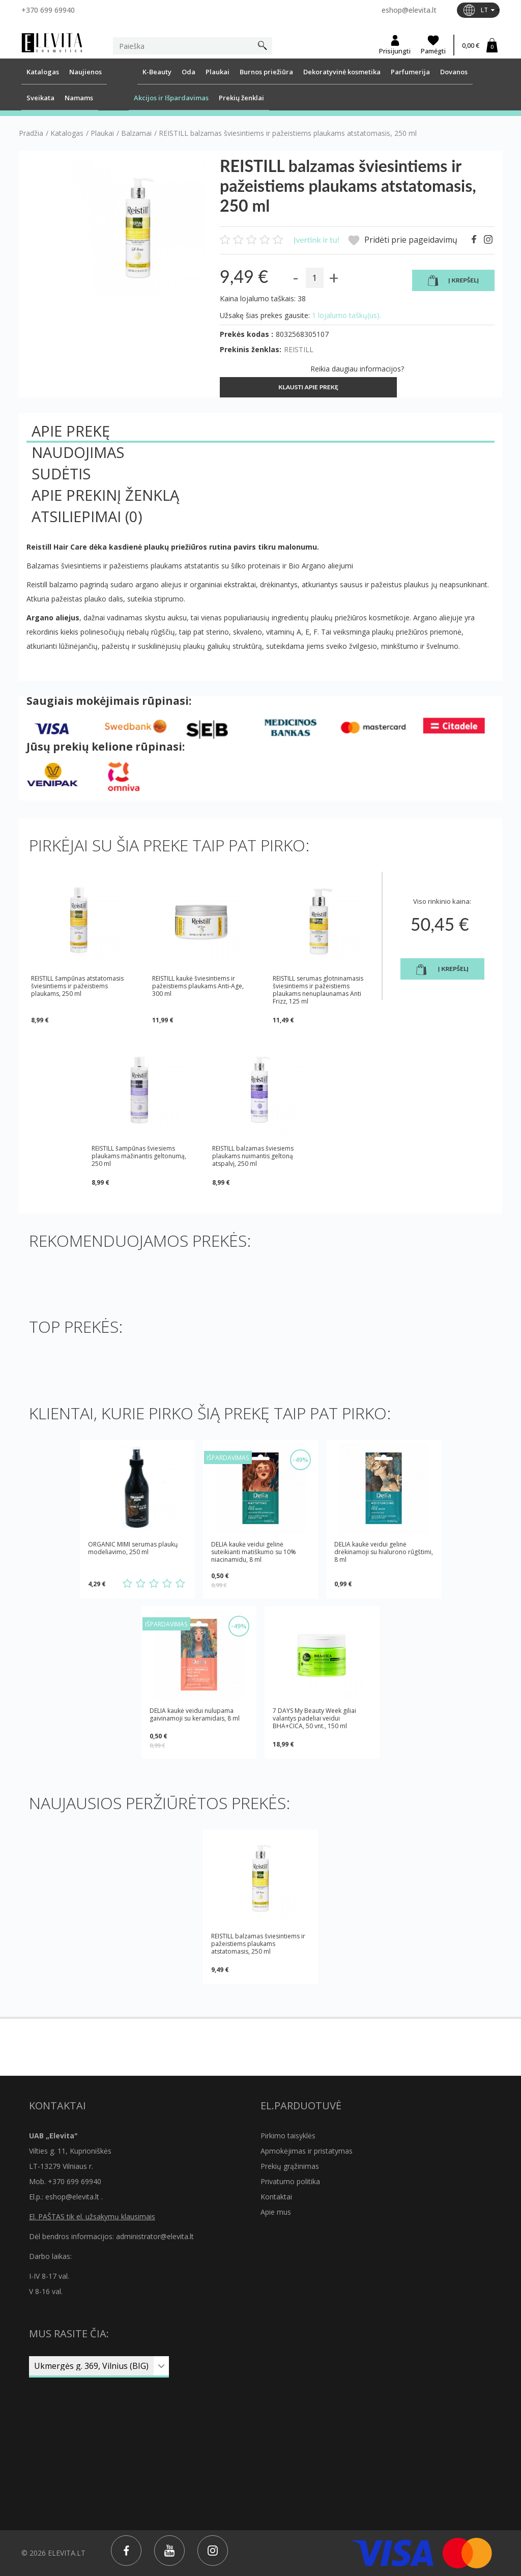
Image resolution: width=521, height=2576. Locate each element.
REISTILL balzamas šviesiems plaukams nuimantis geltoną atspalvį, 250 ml (253, 1155)
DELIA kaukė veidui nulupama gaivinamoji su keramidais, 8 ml (195, 1715)
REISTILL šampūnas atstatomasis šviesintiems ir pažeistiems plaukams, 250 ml (77, 986)
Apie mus (275, 2212)
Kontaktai (276, 2196)
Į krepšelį (453, 281)
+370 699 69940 (48, 10)
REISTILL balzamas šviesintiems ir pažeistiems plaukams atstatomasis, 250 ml (258, 1943)
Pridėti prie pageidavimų (402, 240)
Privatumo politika (290, 2181)
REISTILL (298, 349)
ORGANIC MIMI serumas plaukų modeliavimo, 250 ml (133, 1548)
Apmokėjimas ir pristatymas (306, 2151)
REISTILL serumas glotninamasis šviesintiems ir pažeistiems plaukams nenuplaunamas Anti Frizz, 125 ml (318, 990)
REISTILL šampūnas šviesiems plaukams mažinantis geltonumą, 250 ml (139, 1155)
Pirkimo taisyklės (287, 2135)
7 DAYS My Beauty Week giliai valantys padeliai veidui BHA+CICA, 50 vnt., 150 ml (314, 1718)
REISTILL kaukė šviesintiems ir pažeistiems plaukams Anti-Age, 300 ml (198, 986)
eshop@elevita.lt (409, 10)
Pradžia (31, 133)
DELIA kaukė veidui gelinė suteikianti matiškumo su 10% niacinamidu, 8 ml (253, 1551)
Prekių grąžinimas (289, 2166)
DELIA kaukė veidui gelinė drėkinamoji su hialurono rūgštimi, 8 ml (383, 1552)
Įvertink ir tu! (316, 239)
